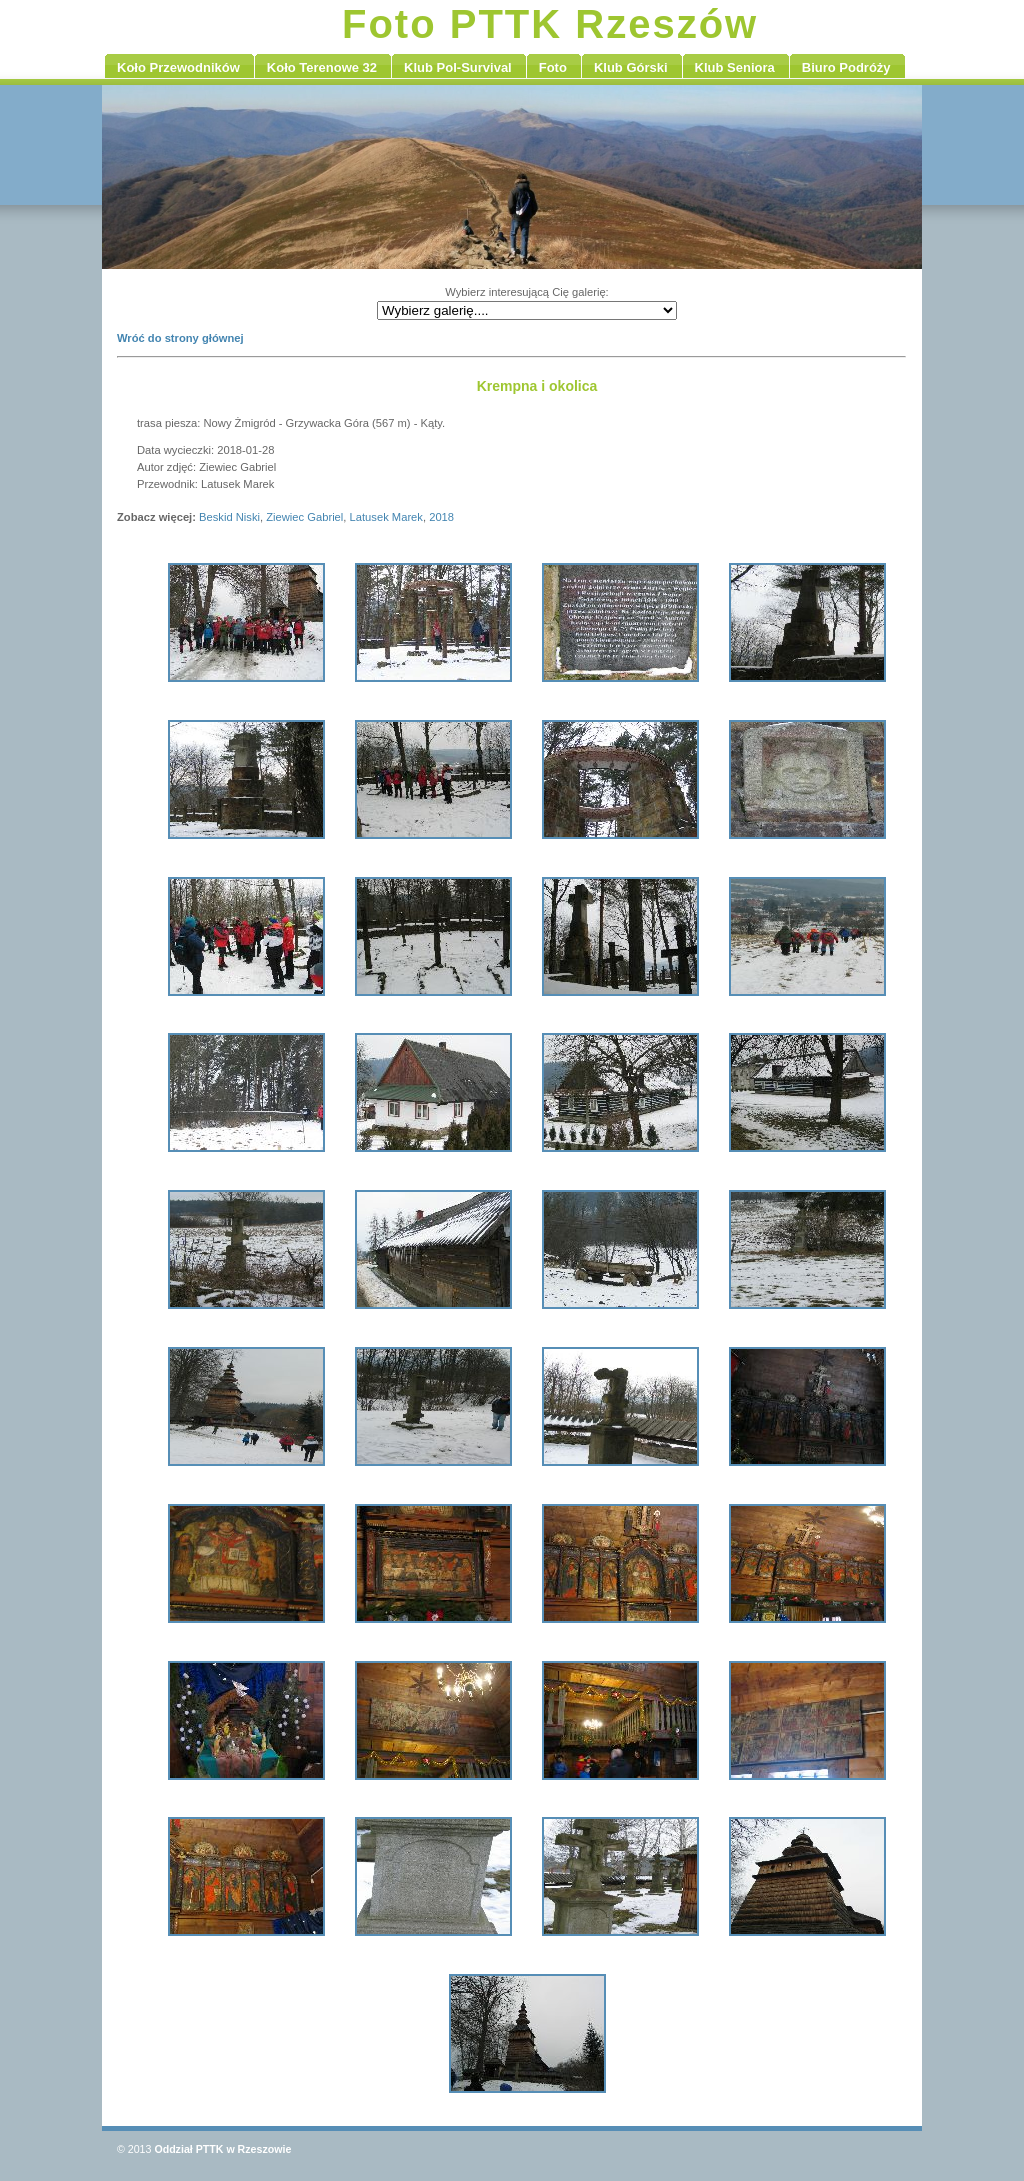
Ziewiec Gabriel (304, 517)
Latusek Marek (386, 517)
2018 (441, 517)
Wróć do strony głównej (180, 338)
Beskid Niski (229, 517)
